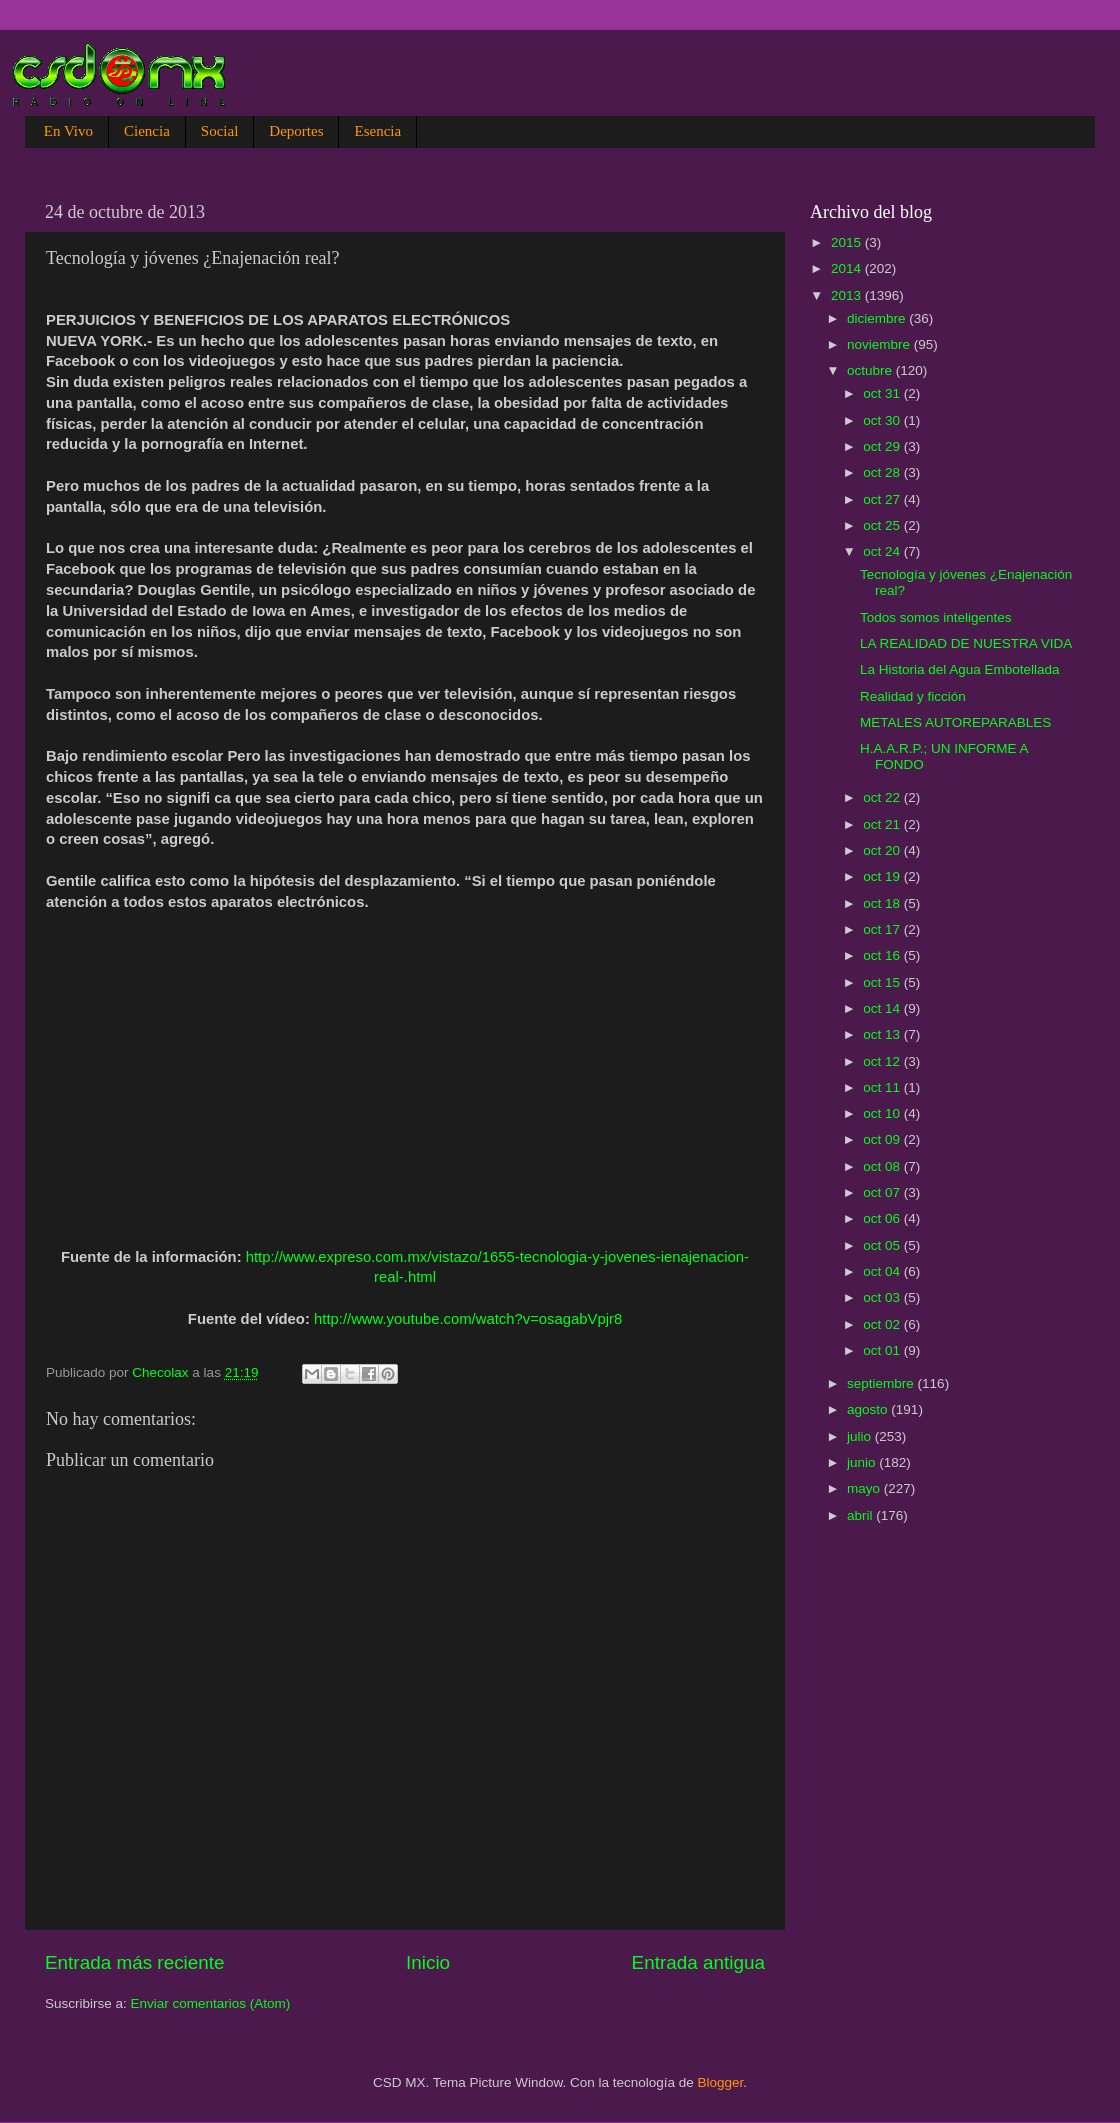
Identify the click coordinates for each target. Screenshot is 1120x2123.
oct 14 (883, 1008)
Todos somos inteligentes (936, 617)
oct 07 (883, 1192)
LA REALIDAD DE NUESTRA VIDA (966, 643)
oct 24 (883, 551)
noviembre (880, 344)
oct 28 (883, 472)
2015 (848, 242)
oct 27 (883, 499)
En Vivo (68, 131)
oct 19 (883, 876)
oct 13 (883, 1034)
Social (220, 131)
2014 (848, 268)
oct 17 (883, 929)
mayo (865, 1488)
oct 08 (883, 1166)
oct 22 (883, 797)
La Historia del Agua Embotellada (960, 669)
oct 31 (883, 393)
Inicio (428, 1962)
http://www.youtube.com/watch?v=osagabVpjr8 (468, 1319)
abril (861, 1515)
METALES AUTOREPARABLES (955, 722)
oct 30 (883, 420)
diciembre (878, 318)
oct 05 (883, 1245)
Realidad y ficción (913, 696)
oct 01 (883, 1350)
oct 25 (883, 525)
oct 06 (883, 1218)
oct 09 (883, 1139)
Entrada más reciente (135, 1962)
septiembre (882, 1383)
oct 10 (883, 1113)
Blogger (721, 2082)
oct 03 (883, 1297)
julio (861, 1436)
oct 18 (883, 903)
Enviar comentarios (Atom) (211, 2003)
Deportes (296, 131)
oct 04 (883, 1271)
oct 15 (883, 982)
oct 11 (883, 1087)
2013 (848, 295)
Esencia (377, 131)
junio (863, 1462)
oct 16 (883, 955)
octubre (871, 370)
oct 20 (883, 850)
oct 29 (883, 446)
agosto (869, 1409)
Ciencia (147, 131)
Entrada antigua (698, 1962)
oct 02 (883, 1324)
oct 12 (883, 1061)
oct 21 (883, 824)
